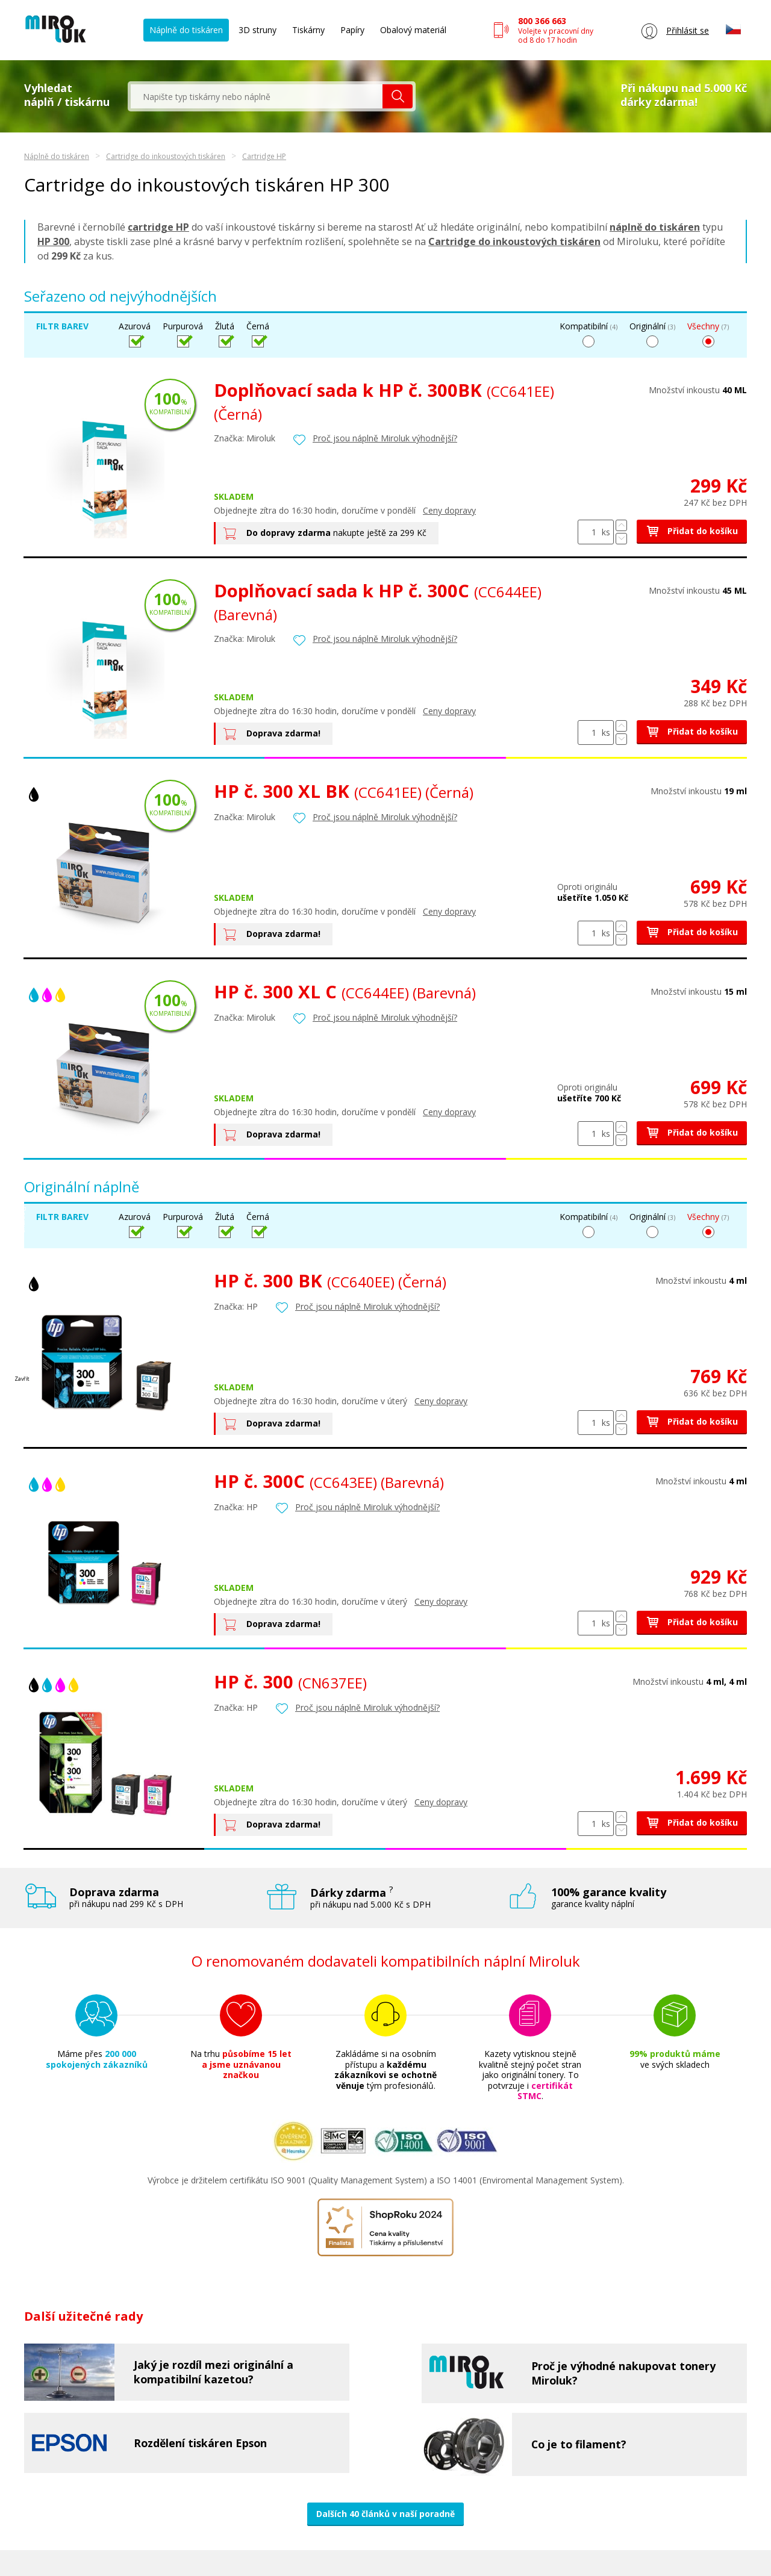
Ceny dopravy (449, 510)
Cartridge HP (264, 156)
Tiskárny (308, 30)
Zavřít (22, 1378)
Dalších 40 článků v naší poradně (385, 2513)
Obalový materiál (413, 30)
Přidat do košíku (692, 531)
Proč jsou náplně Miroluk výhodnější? (385, 438)
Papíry (352, 30)
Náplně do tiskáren (186, 30)
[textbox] (256, 96)
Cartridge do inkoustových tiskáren (165, 156)
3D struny (257, 30)
